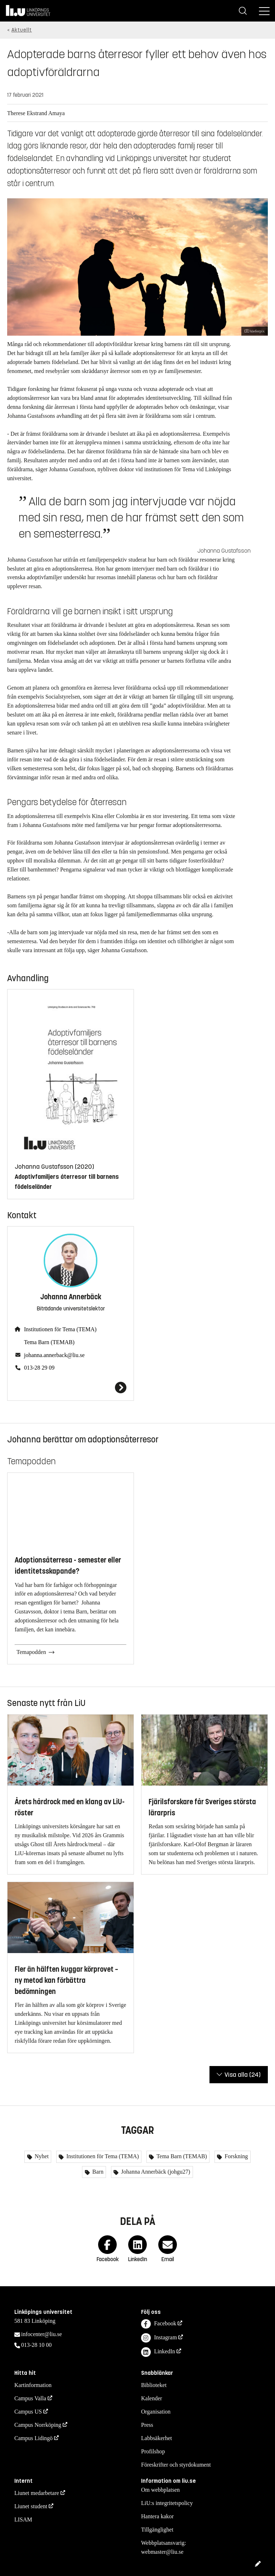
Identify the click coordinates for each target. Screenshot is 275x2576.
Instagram (159, 2338)
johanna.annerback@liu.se (54, 1355)
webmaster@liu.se (162, 2552)
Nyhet (41, 2156)
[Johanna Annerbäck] (70, 1387)
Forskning (235, 2156)
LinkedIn (158, 2352)
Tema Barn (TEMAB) (49, 1342)
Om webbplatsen (160, 2490)
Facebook (158, 2324)
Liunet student (30, 2506)
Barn (97, 2172)
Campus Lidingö (33, 2438)
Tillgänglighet (157, 2530)
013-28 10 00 (36, 2345)
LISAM (23, 2519)
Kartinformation (33, 2385)
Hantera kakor (157, 2516)
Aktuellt (21, 30)
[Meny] (264, 11)
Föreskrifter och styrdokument (176, 2465)
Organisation (155, 2412)
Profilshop (153, 2451)
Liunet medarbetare (36, 2493)
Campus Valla (30, 2398)
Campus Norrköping (37, 2425)
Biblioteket (154, 2385)
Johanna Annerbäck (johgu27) (155, 2172)
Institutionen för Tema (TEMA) (60, 1329)
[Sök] (243, 11)
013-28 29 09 (39, 1368)
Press (147, 2425)
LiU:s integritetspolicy (167, 2503)
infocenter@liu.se (41, 2334)
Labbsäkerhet (156, 2438)
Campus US (28, 2412)
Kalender (151, 2398)
